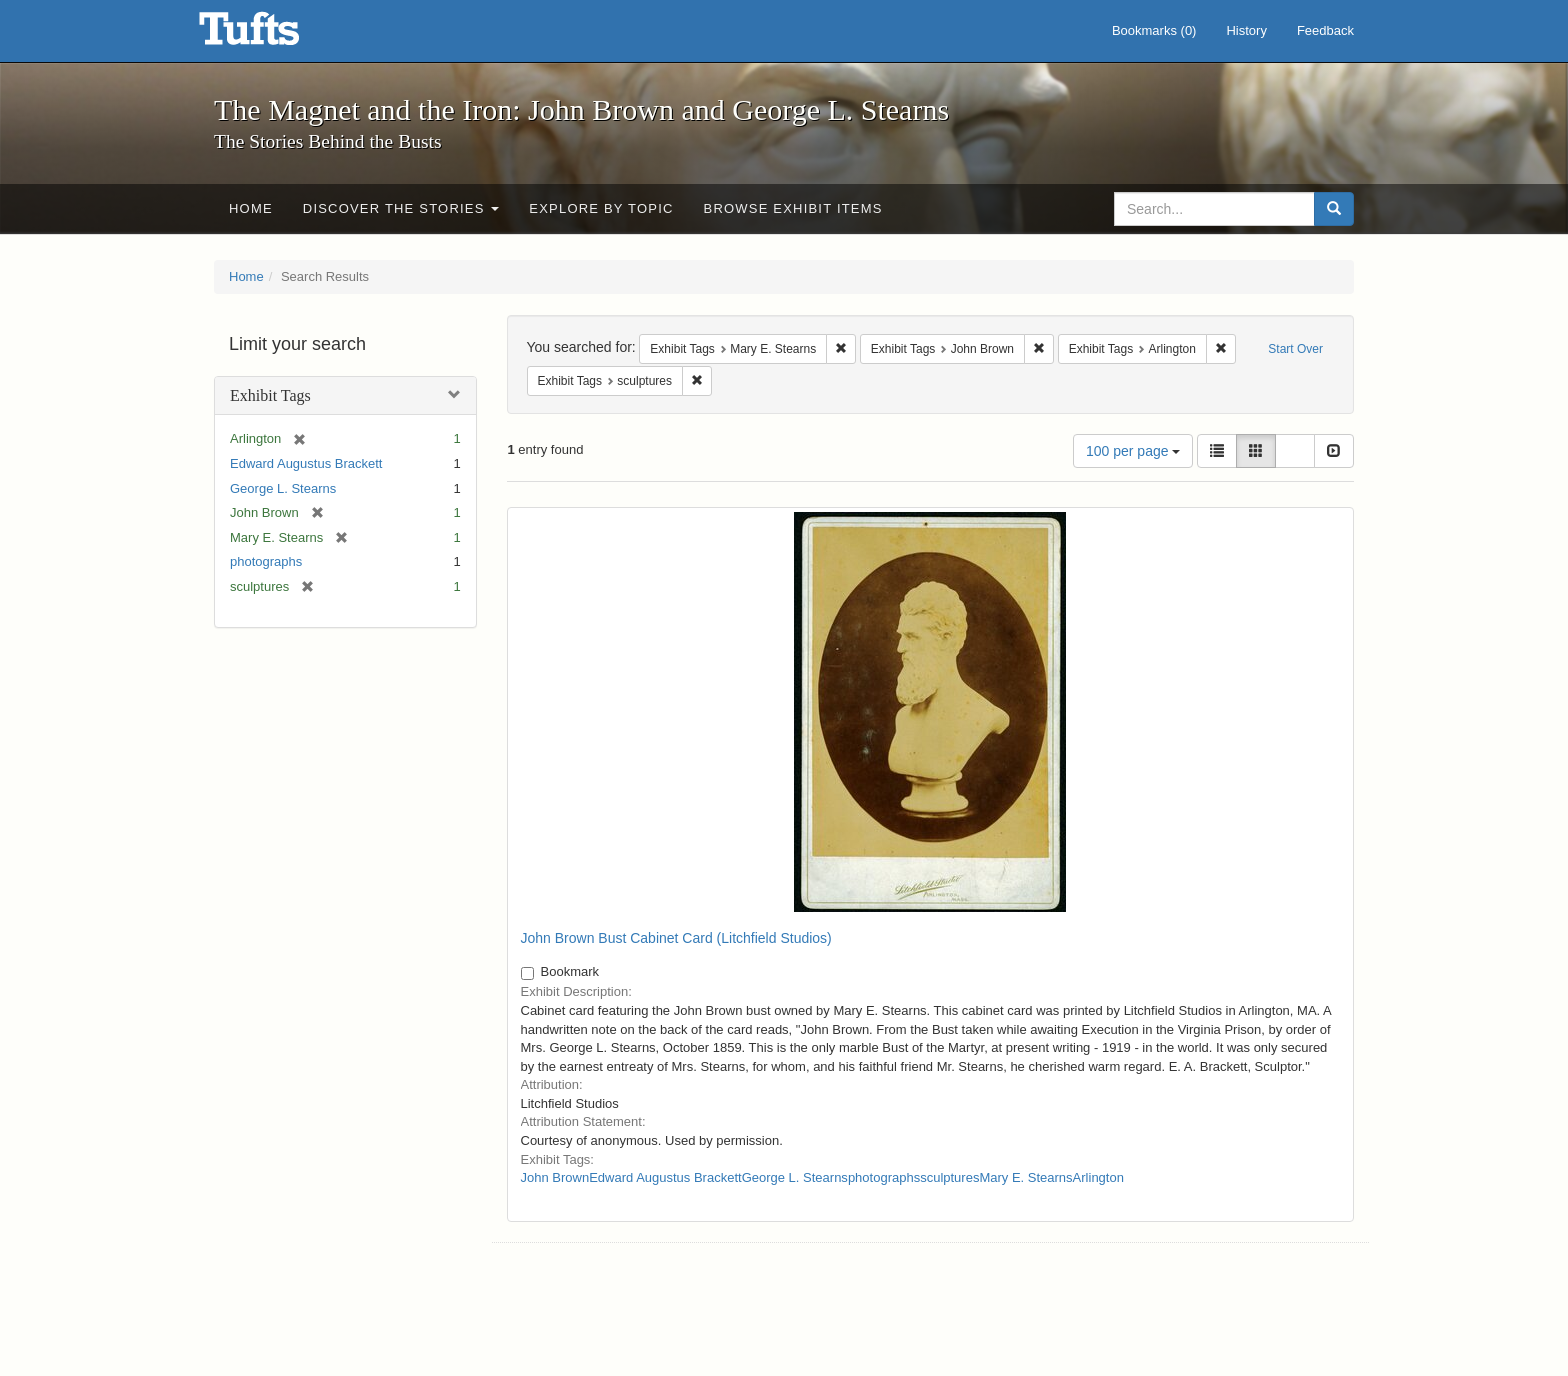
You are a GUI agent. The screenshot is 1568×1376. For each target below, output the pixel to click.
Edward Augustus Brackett (306, 463)
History (1246, 30)
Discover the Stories (401, 208)
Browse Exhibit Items (793, 208)
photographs (266, 561)
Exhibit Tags (270, 395)
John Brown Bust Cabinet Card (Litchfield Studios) (676, 938)
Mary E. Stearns (1025, 1177)
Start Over (1295, 349)
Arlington (1098, 1177)
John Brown (555, 1177)
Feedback (1325, 30)
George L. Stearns (283, 488)
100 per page (1133, 451)
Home (251, 208)
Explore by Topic (601, 208)
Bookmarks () (1154, 30)
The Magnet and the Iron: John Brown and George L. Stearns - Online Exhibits (274, 35)
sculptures (949, 1177)
